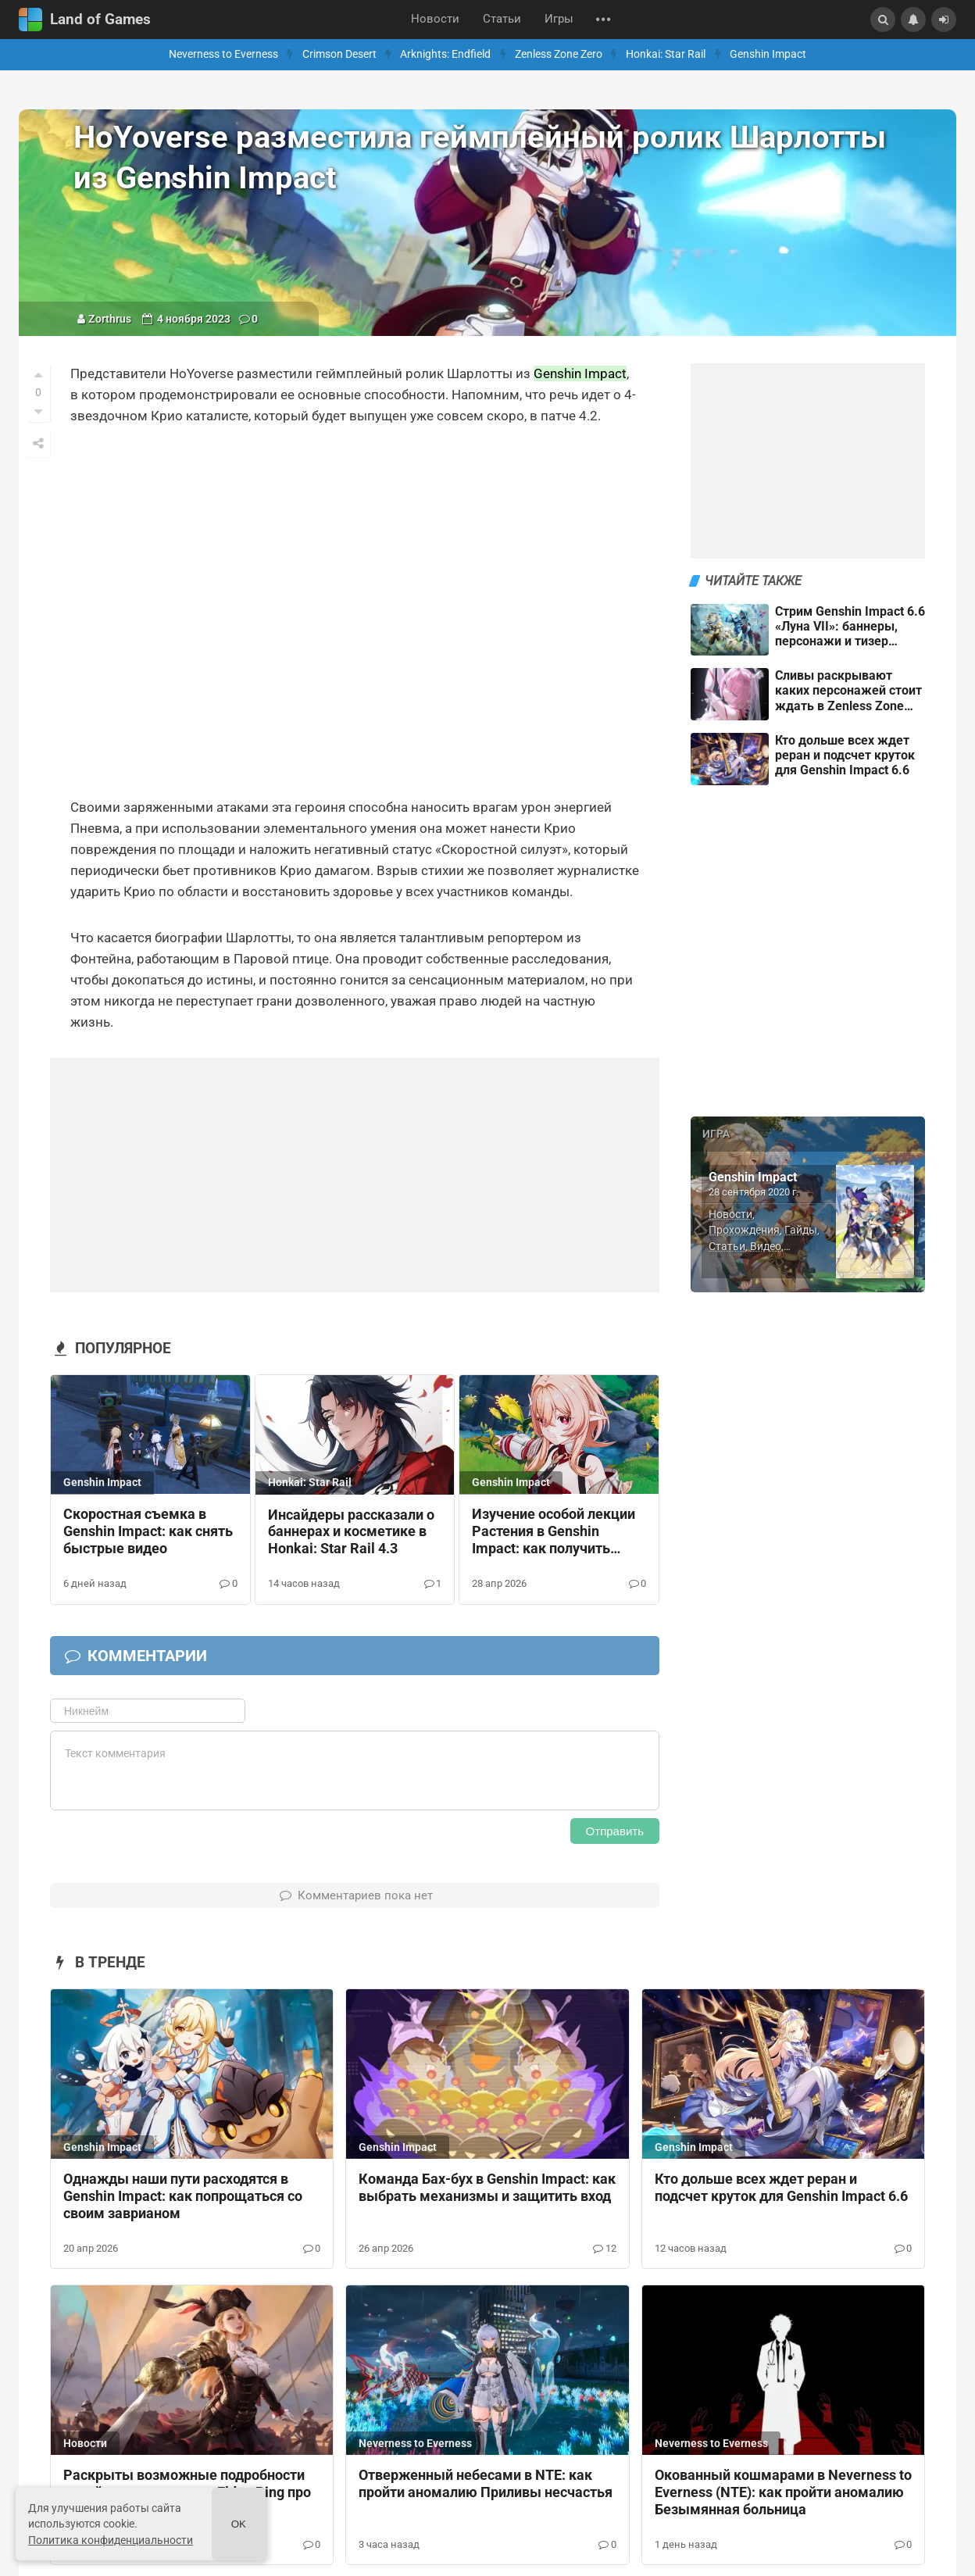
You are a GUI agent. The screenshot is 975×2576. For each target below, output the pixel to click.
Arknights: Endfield (445, 54)
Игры (559, 19)
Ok (238, 2524)
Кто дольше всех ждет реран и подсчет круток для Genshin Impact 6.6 (781, 2187)
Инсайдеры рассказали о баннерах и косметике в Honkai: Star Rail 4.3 (351, 1532)
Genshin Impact (768, 54)
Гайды (800, 1230)
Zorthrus (109, 319)
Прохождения (744, 1230)
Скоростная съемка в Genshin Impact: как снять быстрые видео (148, 1531)
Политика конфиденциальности (110, 2540)
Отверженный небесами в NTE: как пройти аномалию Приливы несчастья (485, 2483)
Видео (765, 1246)
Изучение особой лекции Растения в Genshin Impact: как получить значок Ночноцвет (553, 1532)
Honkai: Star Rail (665, 54)
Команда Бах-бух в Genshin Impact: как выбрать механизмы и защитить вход (487, 2187)
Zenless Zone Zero (558, 54)
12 (603, 2248)
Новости (435, 19)
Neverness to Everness (223, 54)
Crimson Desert (339, 54)
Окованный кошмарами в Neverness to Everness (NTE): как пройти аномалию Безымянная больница (783, 2492)
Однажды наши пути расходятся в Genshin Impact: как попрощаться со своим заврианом (182, 2196)
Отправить (615, 1831)
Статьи (502, 19)
